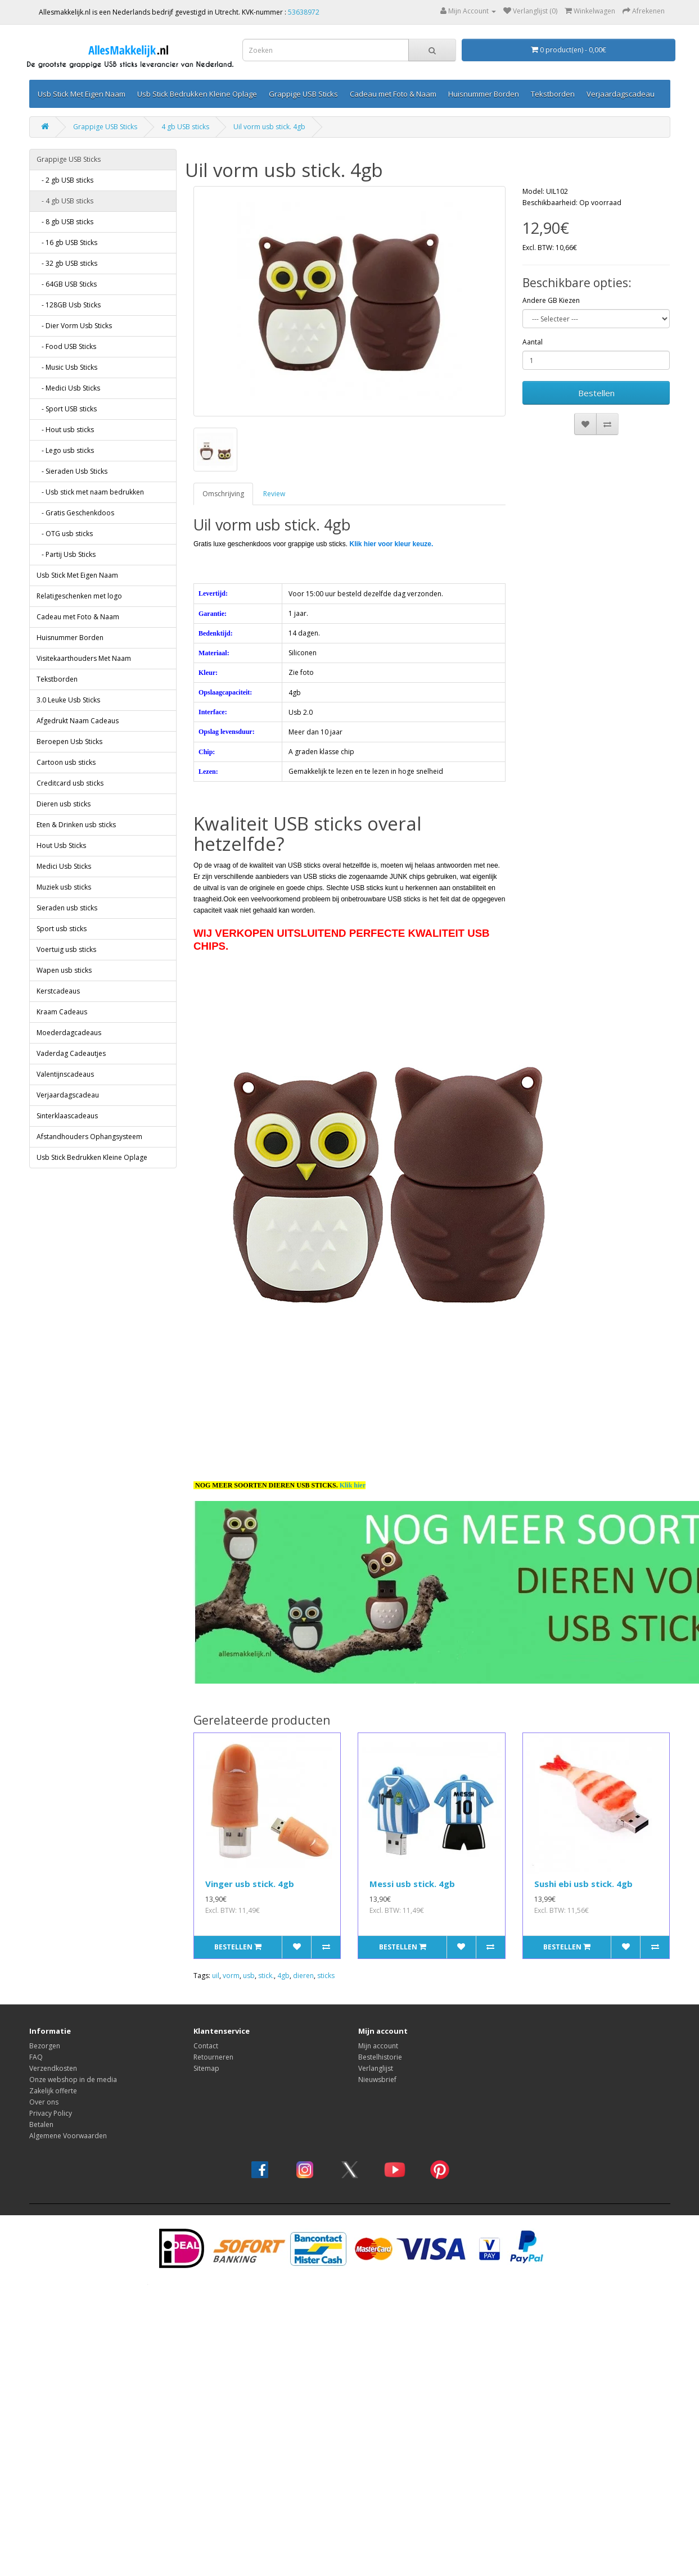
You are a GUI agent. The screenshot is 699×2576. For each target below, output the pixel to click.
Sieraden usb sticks (67, 908)
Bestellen (596, 392)
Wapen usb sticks (64, 970)
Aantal (532, 342)
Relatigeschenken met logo (79, 596)
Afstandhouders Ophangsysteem (89, 1136)
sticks (326, 1975)
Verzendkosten (53, 2068)
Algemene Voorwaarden (68, 2135)
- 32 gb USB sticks (67, 263)
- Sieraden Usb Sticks (72, 471)
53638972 (303, 12)
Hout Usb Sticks (61, 845)
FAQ (36, 2057)
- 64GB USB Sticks (67, 284)
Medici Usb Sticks (64, 866)
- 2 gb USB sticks (65, 180)
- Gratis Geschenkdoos (75, 513)
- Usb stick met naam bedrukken (90, 492)
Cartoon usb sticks (66, 762)
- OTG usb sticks (65, 533)
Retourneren (213, 2057)
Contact (205, 2046)
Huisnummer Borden (483, 94)
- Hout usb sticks (65, 429)
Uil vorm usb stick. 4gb (269, 126)
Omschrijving (223, 493)
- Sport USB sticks (67, 409)
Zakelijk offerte (53, 2091)
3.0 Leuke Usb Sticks (68, 700)
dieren (303, 1975)
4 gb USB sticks (185, 126)
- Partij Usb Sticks (66, 554)
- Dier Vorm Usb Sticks (74, 325)
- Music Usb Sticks (67, 367)
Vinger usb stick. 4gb (249, 1883)
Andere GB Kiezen (551, 300)
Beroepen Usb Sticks (69, 741)
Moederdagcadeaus (69, 1032)
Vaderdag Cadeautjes (71, 1053)
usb (249, 1975)
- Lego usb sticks (65, 450)
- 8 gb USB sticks (65, 221)
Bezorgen (44, 2046)
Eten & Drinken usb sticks (76, 824)
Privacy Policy (50, 2113)
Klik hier (353, 1485)
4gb (283, 1975)
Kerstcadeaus (58, 991)
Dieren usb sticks (64, 804)
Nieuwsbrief (377, 2079)
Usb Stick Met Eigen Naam (81, 94)
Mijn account (378, 2046)
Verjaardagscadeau (621, 94)
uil (215, 1975)
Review (274, 493)
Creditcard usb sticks (70, 783)
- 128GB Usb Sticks (69, 305)
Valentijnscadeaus (65, 1074)
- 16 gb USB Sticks (67, 242)
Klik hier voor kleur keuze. (392, 544)
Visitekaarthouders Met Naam (84, 658)
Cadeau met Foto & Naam (393, 94)
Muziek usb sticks (64, 887)
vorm (231, 1975)
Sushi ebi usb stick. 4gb (583, 1883)
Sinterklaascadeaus (67, 1116)
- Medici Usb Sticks (68, 388)
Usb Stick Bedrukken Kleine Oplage (197, 94)
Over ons (43, 2102)
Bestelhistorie (380, 2057)
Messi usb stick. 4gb (412, 1883)
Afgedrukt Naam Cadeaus (78, 720)
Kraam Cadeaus (62, 1012)
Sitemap (206, 2068)
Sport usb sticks (62, 928)
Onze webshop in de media (73, 2079)
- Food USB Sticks (66, 346)
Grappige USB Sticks (303, 94)
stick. (266, 1975)
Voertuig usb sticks (66, 949)
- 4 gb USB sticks (65, 201)
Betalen (41, 2124)
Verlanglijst (375, 2068)
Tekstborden (553, 94)
